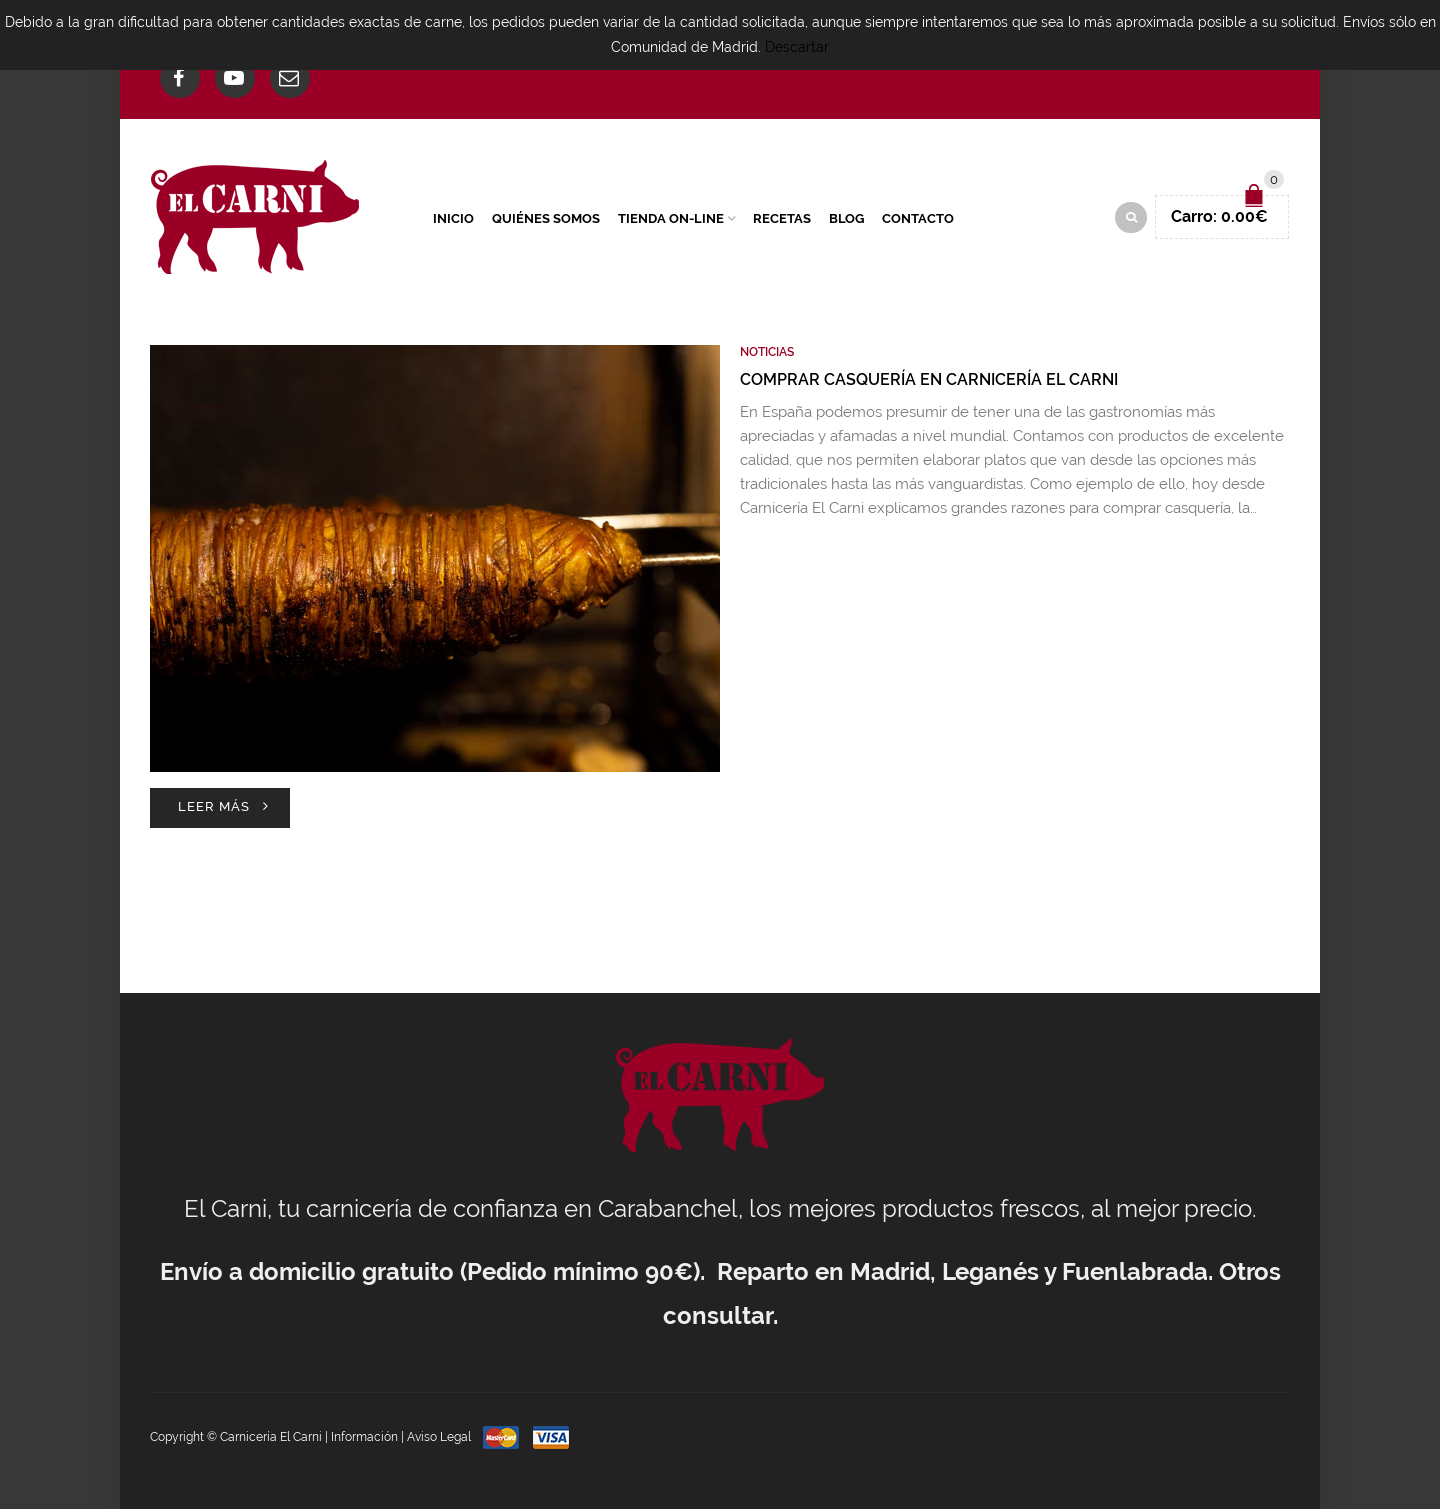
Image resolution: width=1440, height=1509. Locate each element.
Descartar (797, 47)
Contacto (918, 218)
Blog (846, 218)
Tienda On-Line (671, 218)
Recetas (782, 218)
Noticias (767, 352)
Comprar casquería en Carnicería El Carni (929, 379)
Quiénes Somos (546, 218)
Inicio (453, 218)
